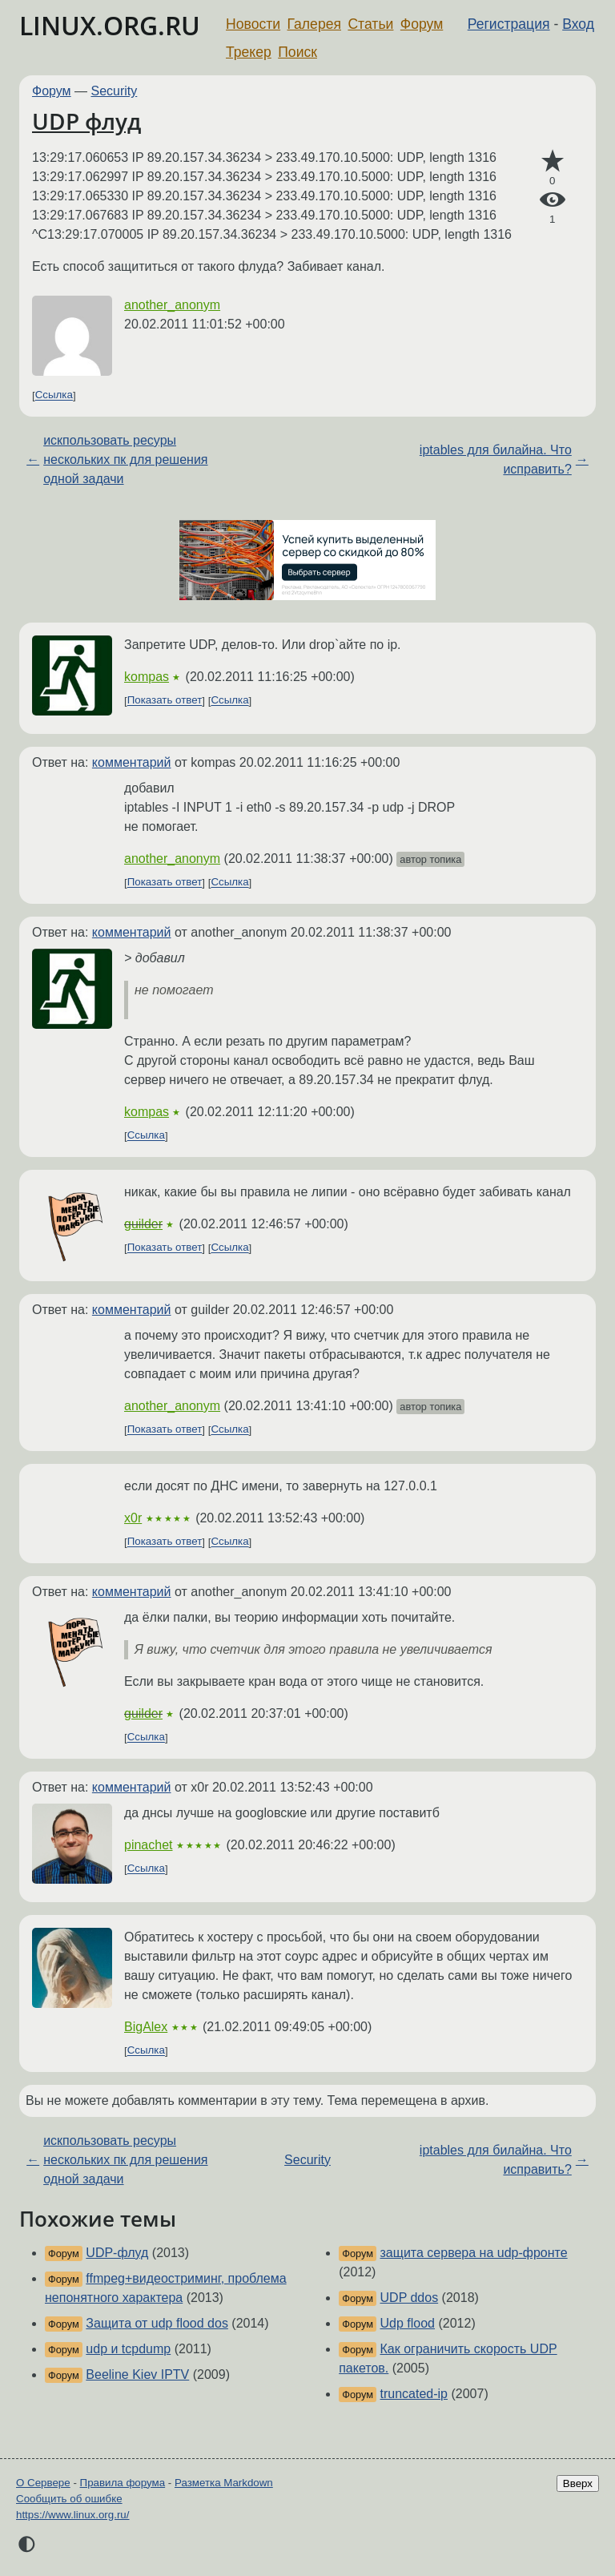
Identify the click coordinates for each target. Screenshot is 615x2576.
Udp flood (408, 2323)
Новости (253, 24)
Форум (421, 24)
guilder (143, 1224)
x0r (133, 1518)
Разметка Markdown (224, 2483)
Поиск (297, 52)
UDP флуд (86, 121)
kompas (146, 676)
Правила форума (123, 2483)
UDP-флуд (117, 2253)
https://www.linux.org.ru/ (72, 2515)
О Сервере (43, 2483)
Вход (578, 24)
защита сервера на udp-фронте (474, 2253)
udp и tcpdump (128, 2349)
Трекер (248, 52)
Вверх (578, 2483)
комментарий (131, 762)
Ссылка (54, 395)
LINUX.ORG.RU (109, 25)
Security (114, 91)
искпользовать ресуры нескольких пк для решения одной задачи (125, 459)
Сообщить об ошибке (69, 2499)
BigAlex (145, 2027)
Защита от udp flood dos (157, 2323)
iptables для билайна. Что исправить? (496, 459)
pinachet (148, 1845)
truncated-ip (414, 2394)
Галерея (314, 24)
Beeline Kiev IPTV (137, 2374)
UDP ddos (409, 2297)
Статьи (370, 24)
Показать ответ (165, 701)
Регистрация (509, 24)
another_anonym (172, 305)
